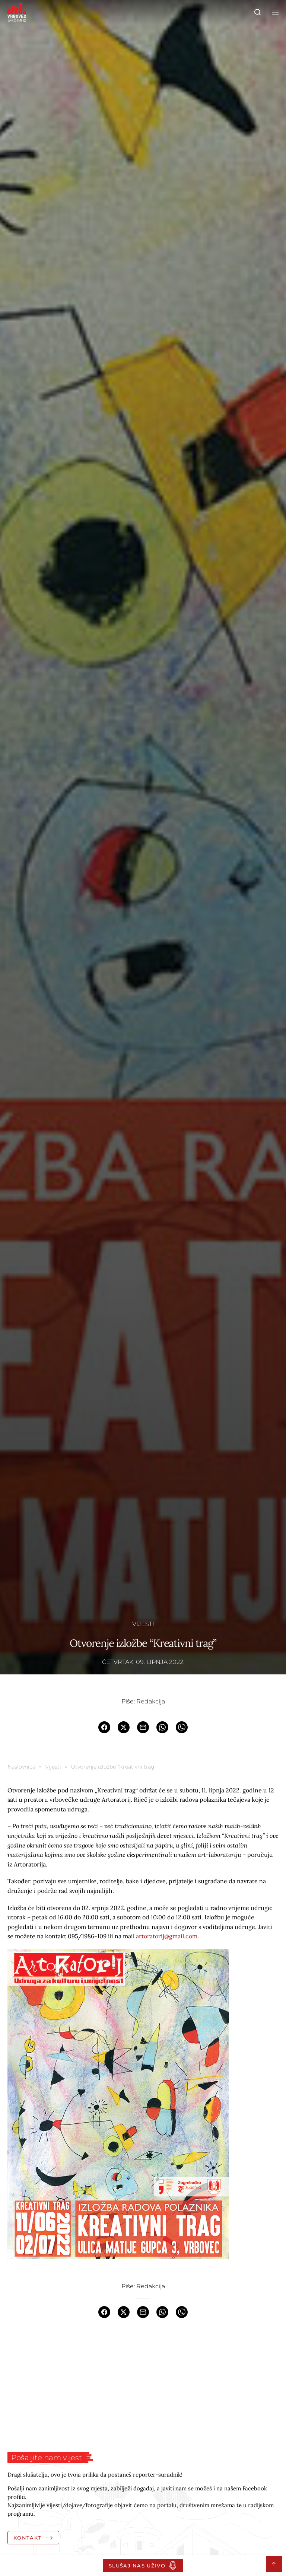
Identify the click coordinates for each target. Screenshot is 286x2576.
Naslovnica (21, 1766)
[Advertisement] (143, 2385)
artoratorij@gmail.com (166, 1936)
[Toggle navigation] (274, 12)
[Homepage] (16, 12)
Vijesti (143, 1623)
